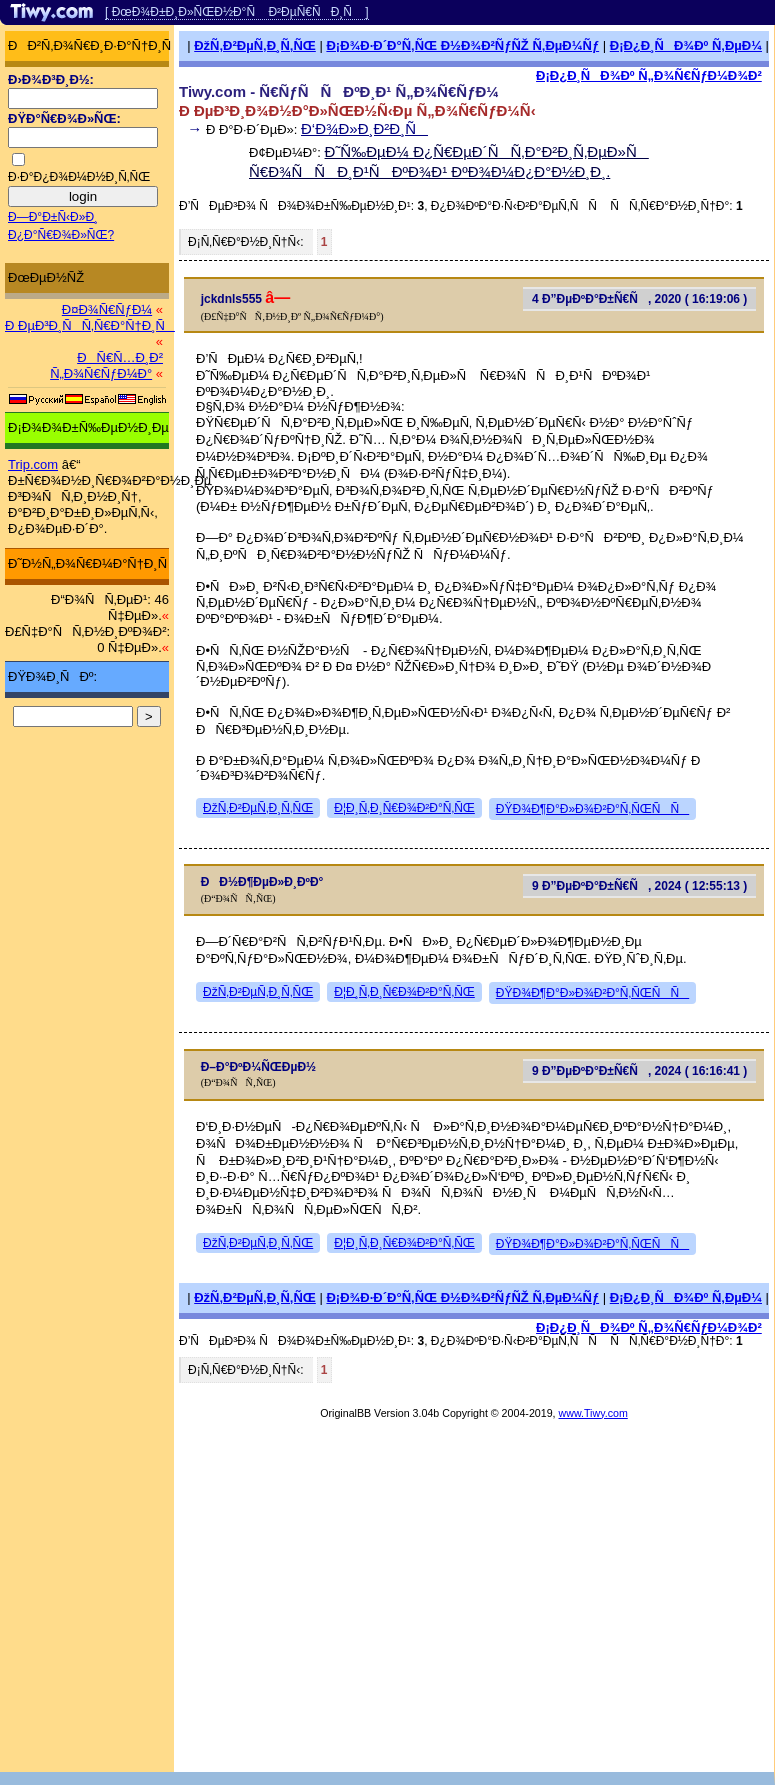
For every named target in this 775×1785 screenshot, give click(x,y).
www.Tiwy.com (593, 1413)
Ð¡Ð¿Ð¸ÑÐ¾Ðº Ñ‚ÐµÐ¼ (686, 45)
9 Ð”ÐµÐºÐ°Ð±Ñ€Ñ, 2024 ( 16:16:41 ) (639, 1071)
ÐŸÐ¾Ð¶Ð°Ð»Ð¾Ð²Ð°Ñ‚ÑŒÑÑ (592, 809)
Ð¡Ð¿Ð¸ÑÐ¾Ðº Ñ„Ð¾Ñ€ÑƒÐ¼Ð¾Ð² (649, 75)
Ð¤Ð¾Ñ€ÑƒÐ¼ (107, 309)
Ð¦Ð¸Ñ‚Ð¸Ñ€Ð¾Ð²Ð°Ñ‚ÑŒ (404, 808)
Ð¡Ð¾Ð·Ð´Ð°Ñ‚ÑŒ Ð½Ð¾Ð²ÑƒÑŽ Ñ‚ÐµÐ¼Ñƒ (462, 45)
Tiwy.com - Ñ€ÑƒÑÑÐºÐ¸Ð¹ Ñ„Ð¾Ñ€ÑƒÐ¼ (339, 91)
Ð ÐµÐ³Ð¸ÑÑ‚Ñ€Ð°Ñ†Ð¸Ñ (90, 325)
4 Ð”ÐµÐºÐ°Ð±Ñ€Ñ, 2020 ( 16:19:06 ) (639, 299)
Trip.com (33, 464)
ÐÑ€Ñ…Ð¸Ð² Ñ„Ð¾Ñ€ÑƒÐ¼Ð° (106, 365)
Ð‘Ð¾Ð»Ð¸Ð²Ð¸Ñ (364, 128)
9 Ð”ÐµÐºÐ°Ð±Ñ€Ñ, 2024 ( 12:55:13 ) (639, 886)
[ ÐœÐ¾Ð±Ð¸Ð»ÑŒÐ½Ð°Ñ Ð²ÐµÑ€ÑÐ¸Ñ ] (237, 12)
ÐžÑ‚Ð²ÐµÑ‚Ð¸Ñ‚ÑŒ (255, 45)
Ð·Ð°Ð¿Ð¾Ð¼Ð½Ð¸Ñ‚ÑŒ (79, 177)
